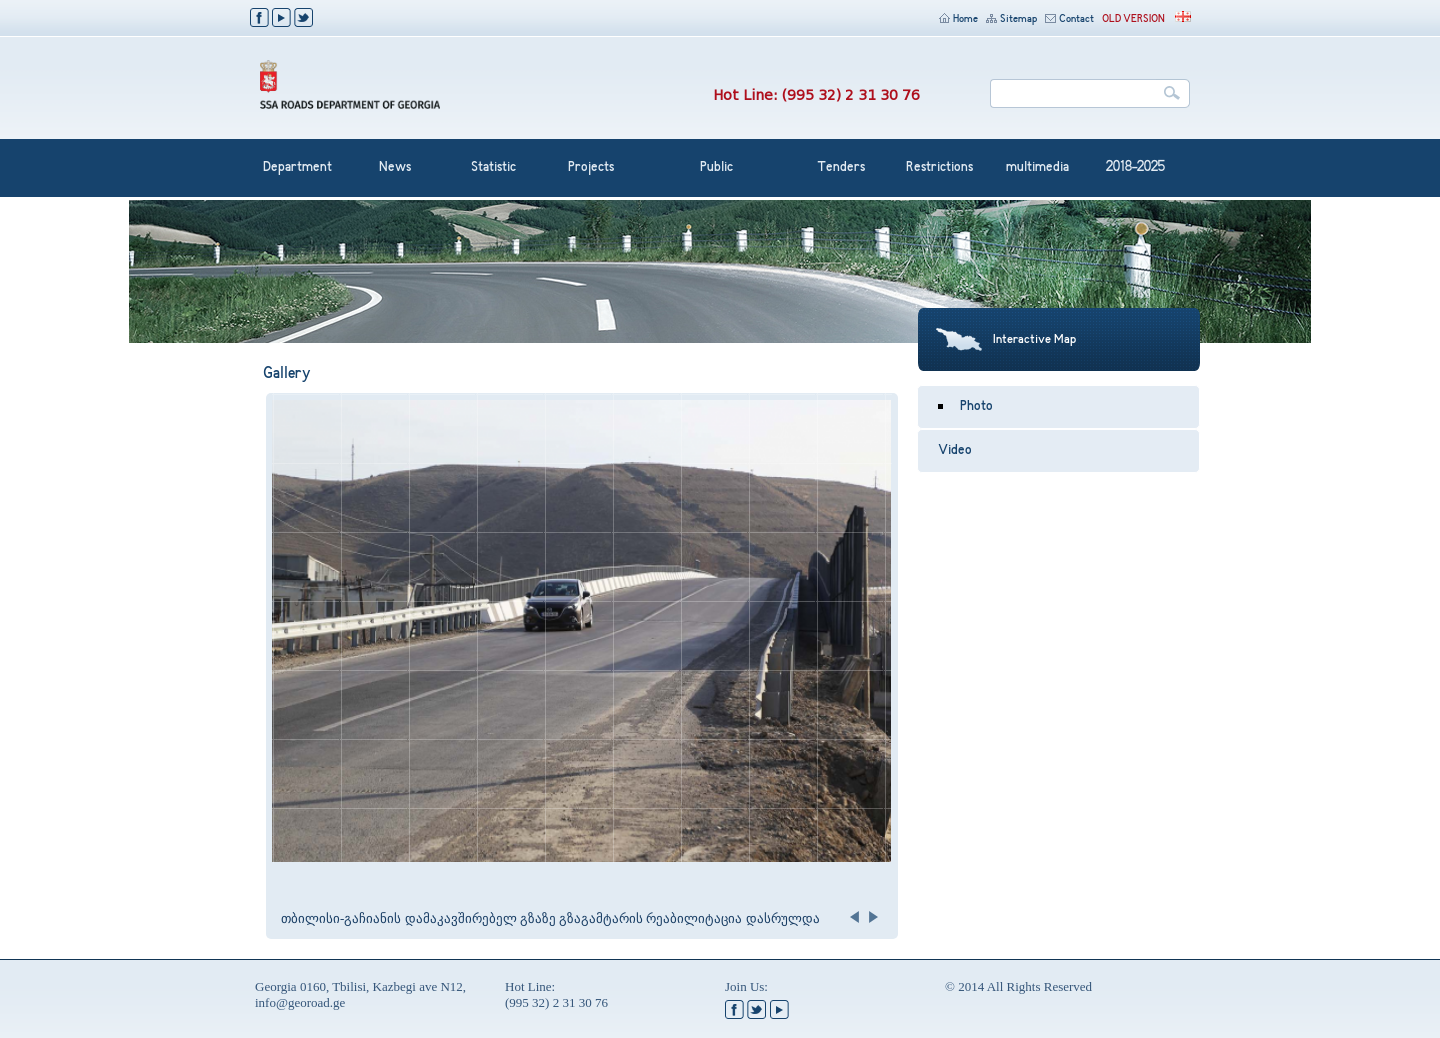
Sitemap (1011, 19)
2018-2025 (1135, 168)
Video (955, 451)
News (395, 168)
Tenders (841, 168)
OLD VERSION (1133, 19)
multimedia (1037, 168)
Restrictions (939, 168)
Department (297, 168)
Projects (591, 168)
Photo (976, 407)
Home (958, 19)
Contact (1069, 19)
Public (716, 168)
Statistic (493, 168)
